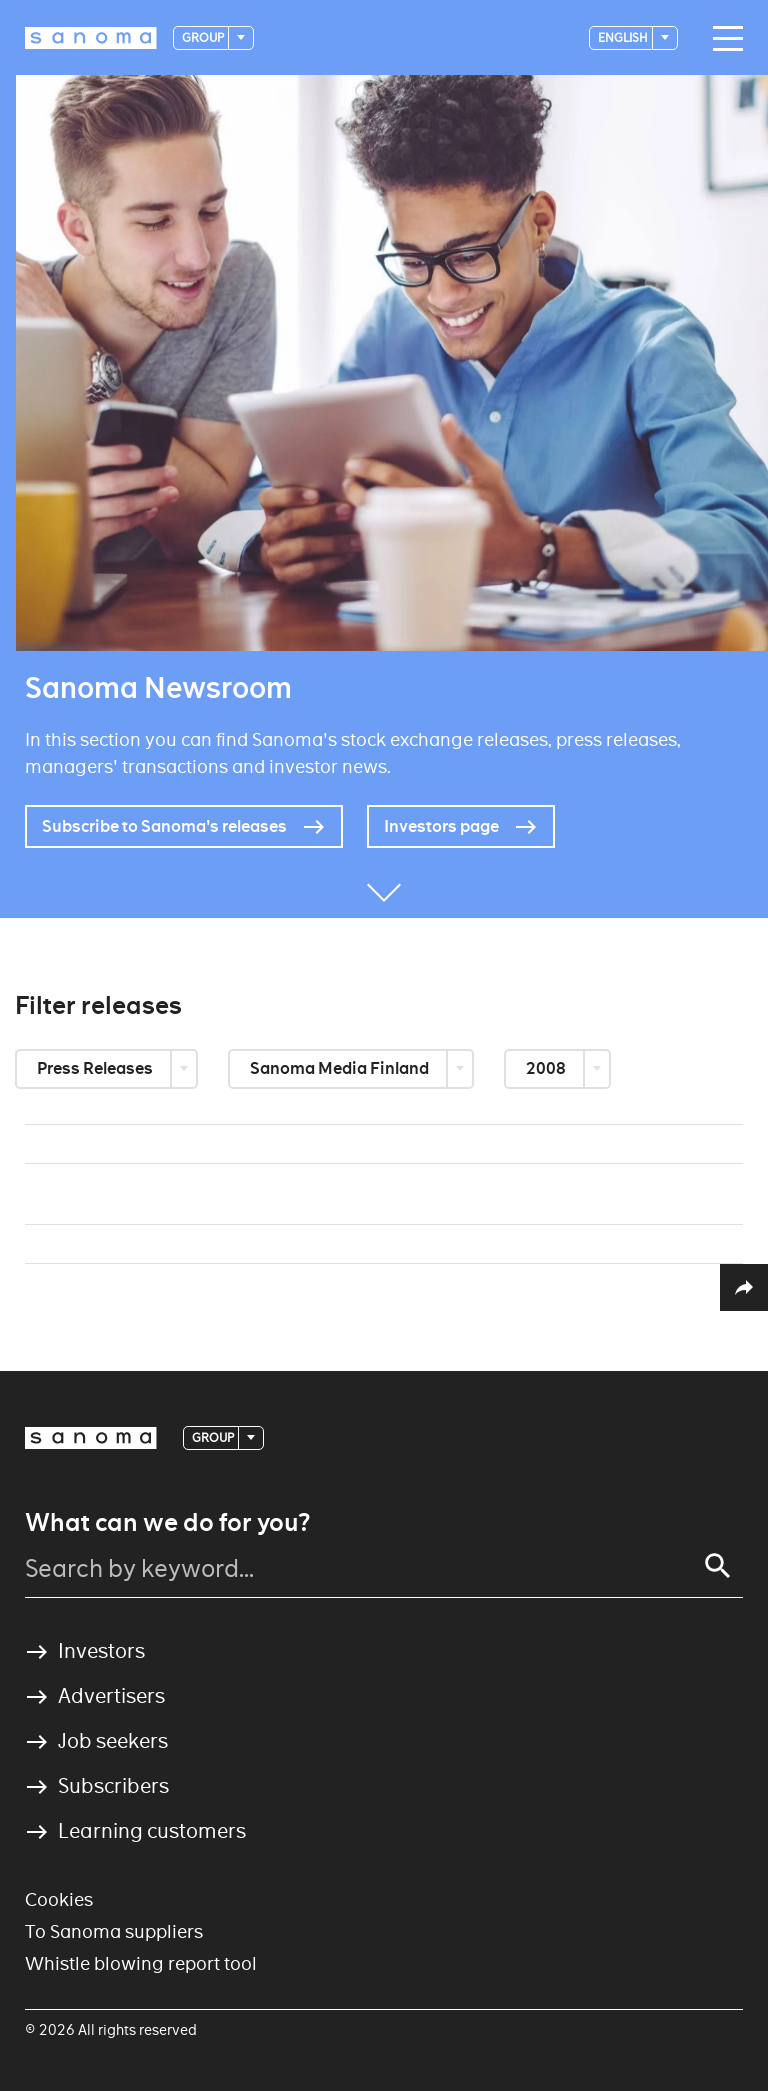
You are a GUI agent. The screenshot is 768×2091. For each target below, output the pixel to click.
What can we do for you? (167, 1523)
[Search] (718, 1566)
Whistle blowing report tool (141, 1963)
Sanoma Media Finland (341, 1068)
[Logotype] (91, 38)
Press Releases (96, 1068)
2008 (547, 1068)
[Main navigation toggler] (723, 39)
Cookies (59, 1899)
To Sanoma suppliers (114, 1931)
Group (204, 37)
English (624, 37)
